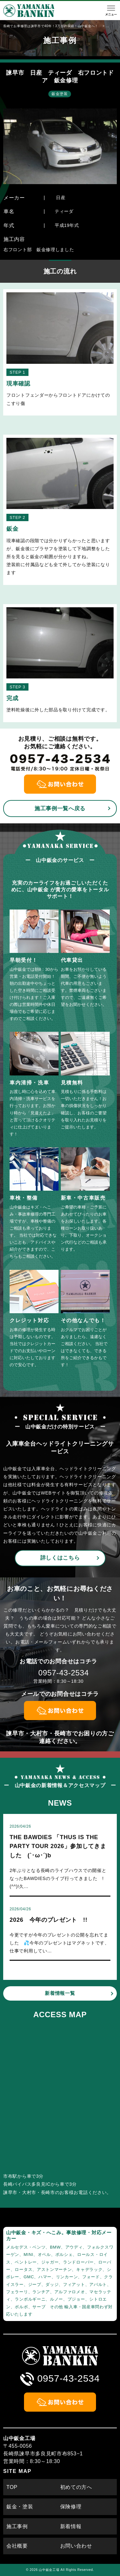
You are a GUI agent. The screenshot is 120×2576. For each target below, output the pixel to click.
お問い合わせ (76, 2546)
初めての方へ (76, 2487)
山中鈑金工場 (49, 2570)
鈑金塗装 (60, 94)
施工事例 (17, 2526)
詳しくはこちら (60, 1558)
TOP (12, 2487)
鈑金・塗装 (19, 2506)
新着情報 (71, 2526)
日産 (60, 197)
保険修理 (71, 2506)
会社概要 (17, 2546)
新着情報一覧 (60, 1993)
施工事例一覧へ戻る (60, 808)
